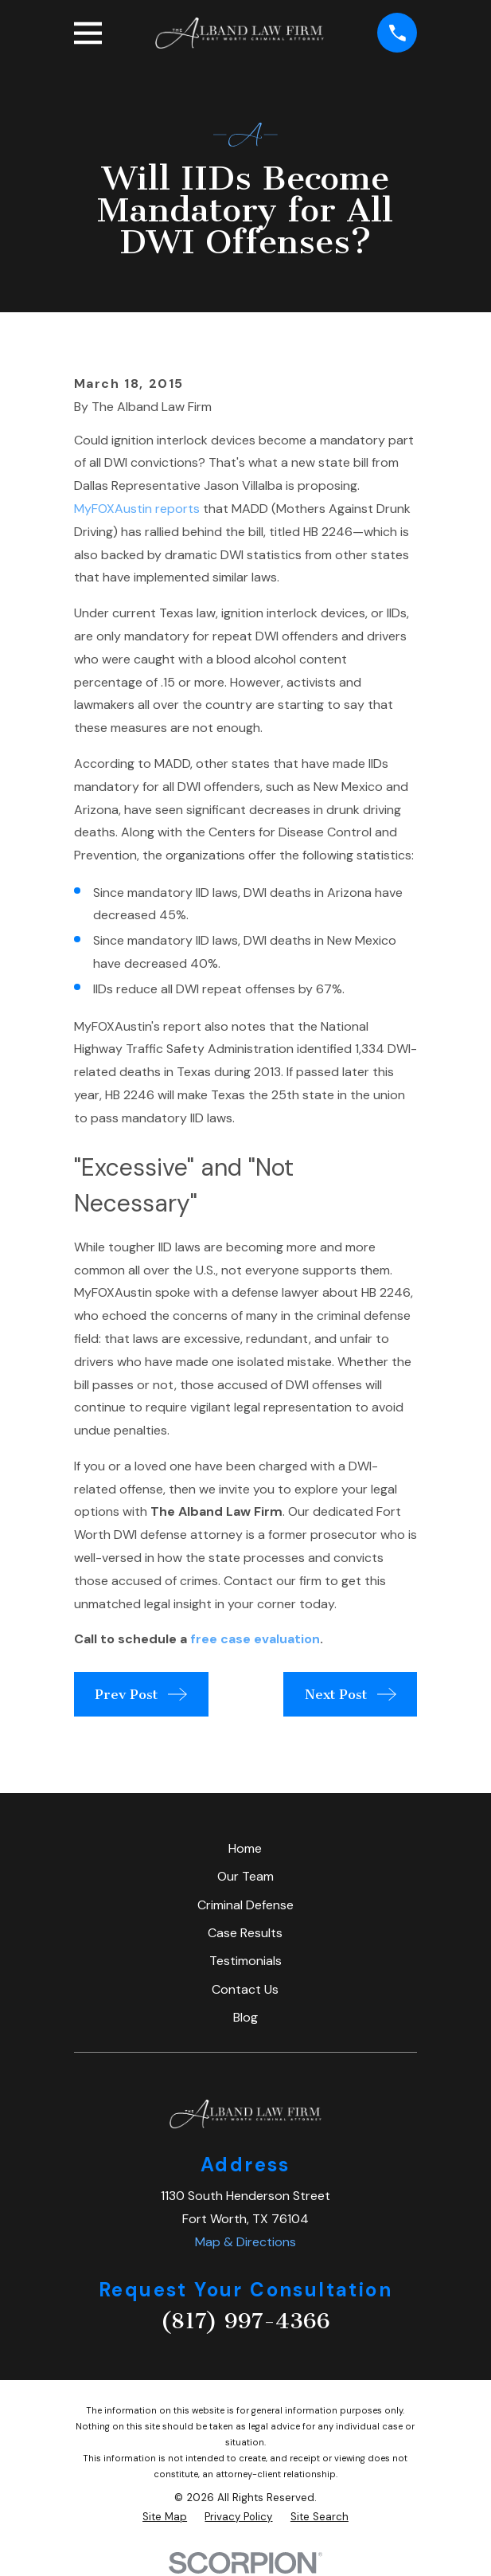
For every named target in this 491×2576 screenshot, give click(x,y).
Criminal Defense (245, 1905)
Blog (245, 2017)
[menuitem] (164, 2517)
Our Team (245, 1876)
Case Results (245, 1932)
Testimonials (245, 1960)
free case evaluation (255, 1639)
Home (245, 1848)
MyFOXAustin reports (137, 508)
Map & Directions (245, 2241)
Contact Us (245, 1989)
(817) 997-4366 (245, 2321)
